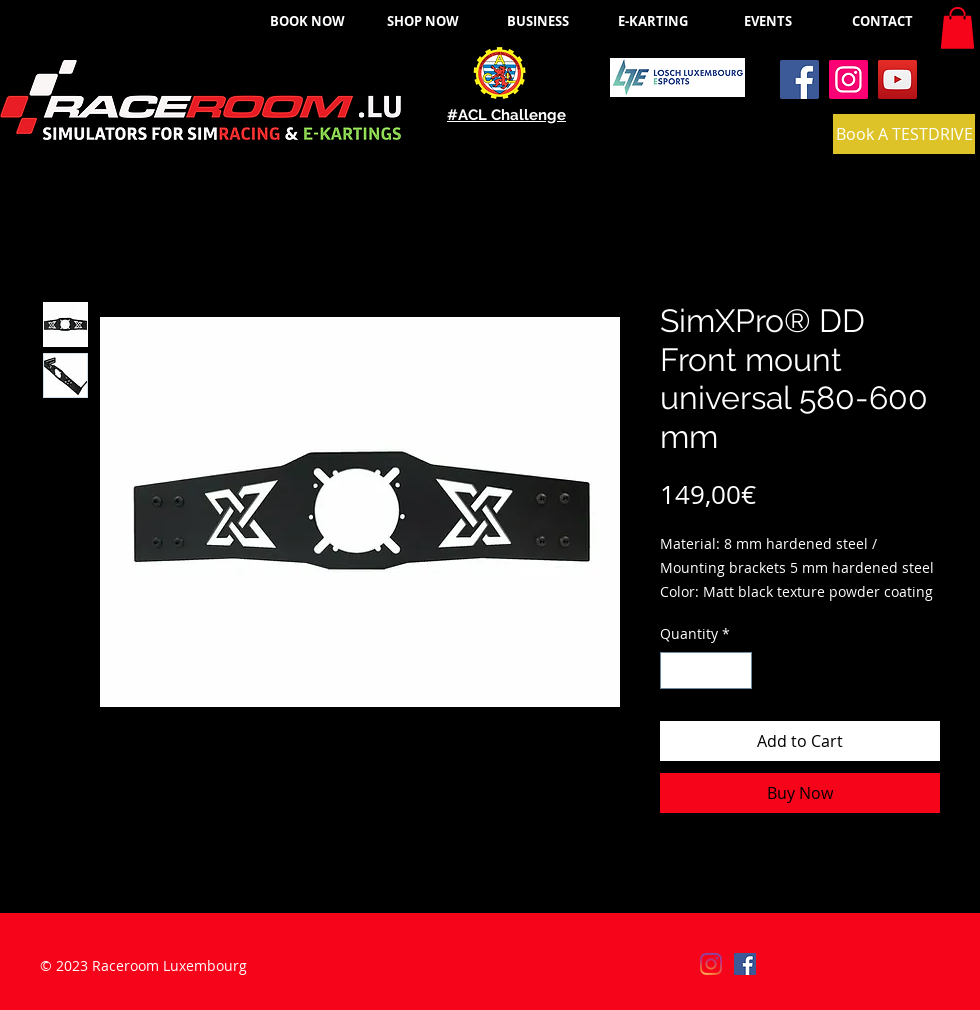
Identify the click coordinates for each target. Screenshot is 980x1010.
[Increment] (736, 670)
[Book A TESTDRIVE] (904, 134)
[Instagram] (848, 79)
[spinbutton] (706, 670)
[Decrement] (675, 670)
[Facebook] (799, 79)
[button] (957, 28)
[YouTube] (897, 79)
